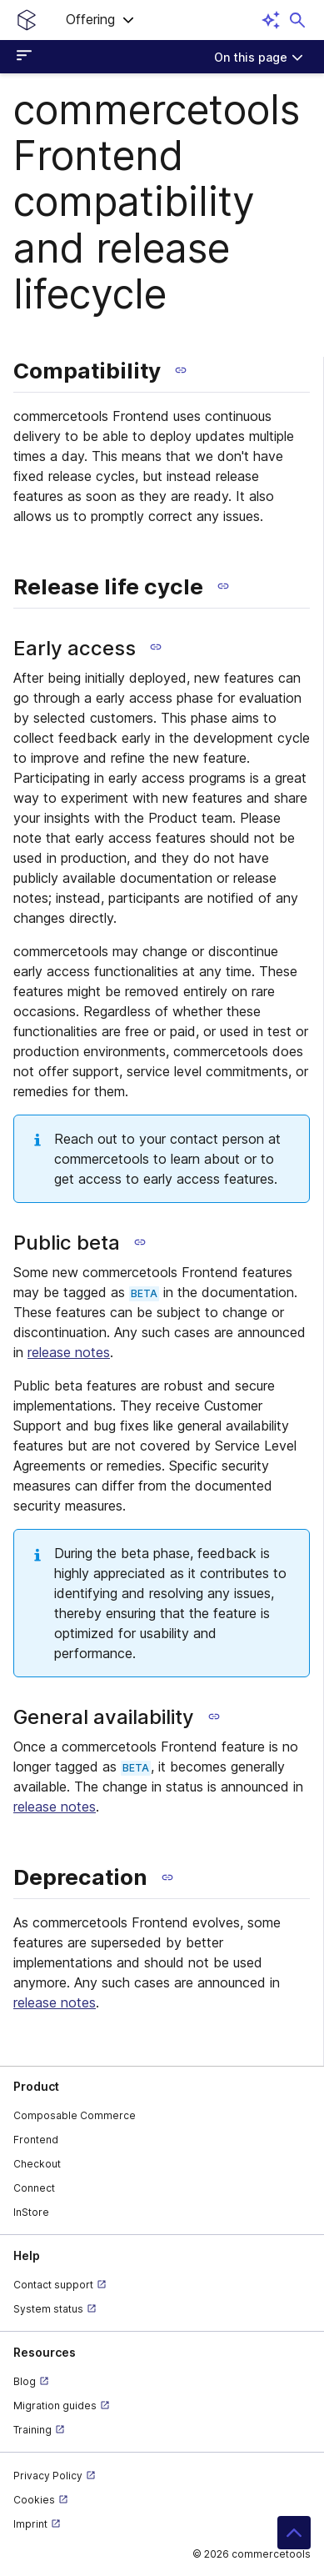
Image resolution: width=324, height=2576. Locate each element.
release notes (68, 1352)
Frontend (35, 2139)
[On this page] (259, 57)
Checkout (37, 2164)
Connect (34, 2188)
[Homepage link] (26, 20)
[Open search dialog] (297, 20)
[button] (100, 20)
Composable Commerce (74, 2115)
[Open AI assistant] (270, 20)
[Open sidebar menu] (26, 56)
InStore (31, 2212)
